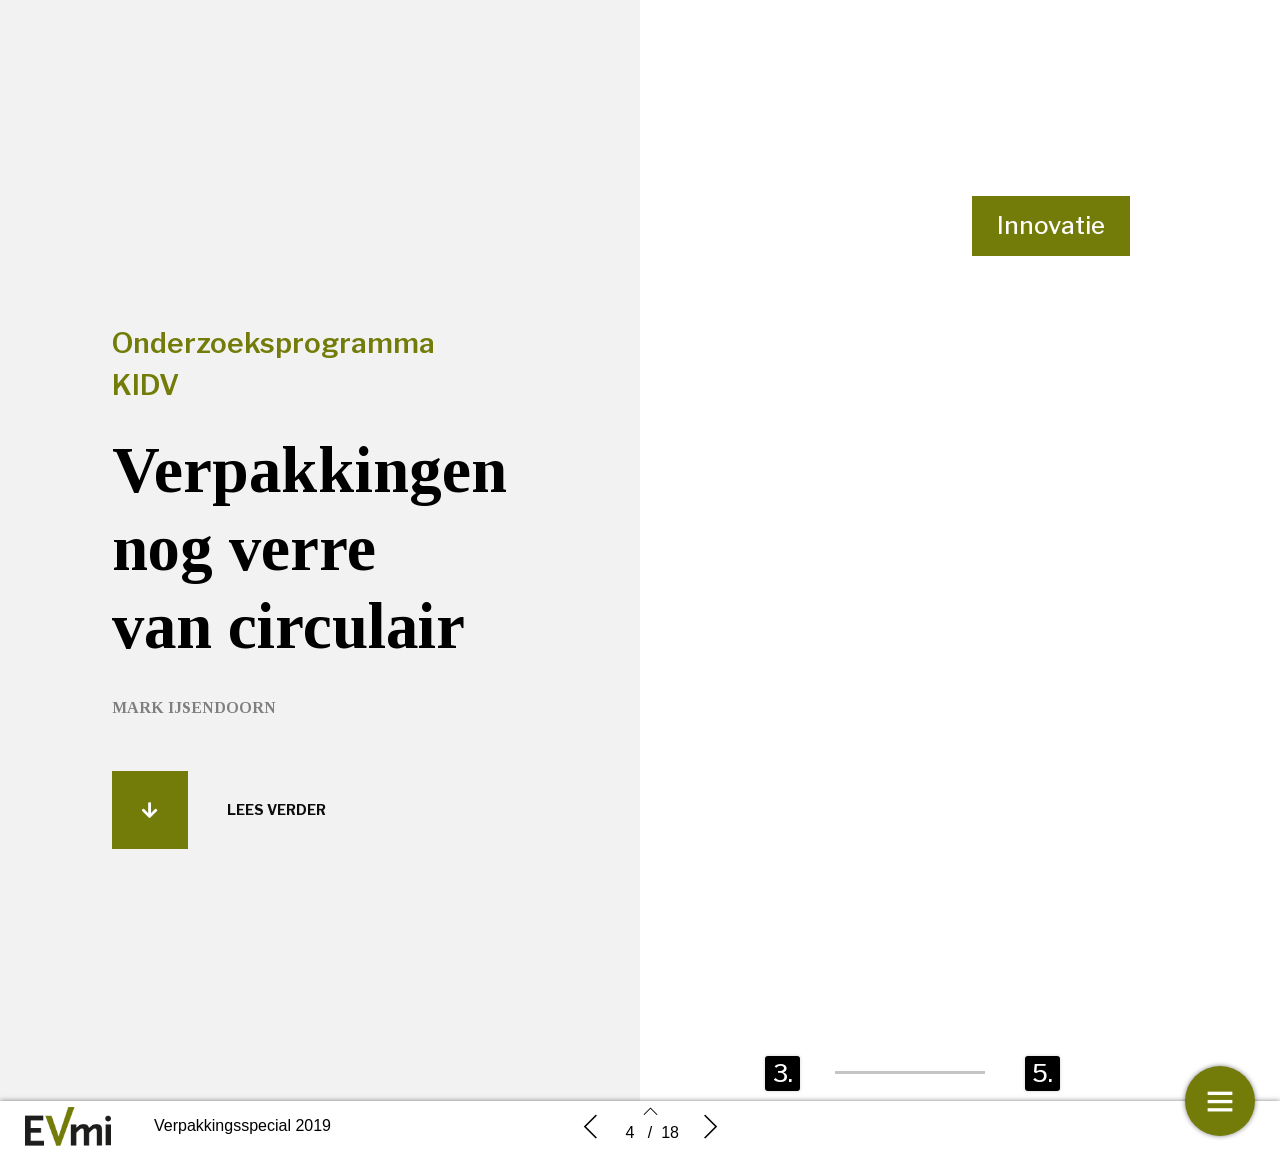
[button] (150, 822)
